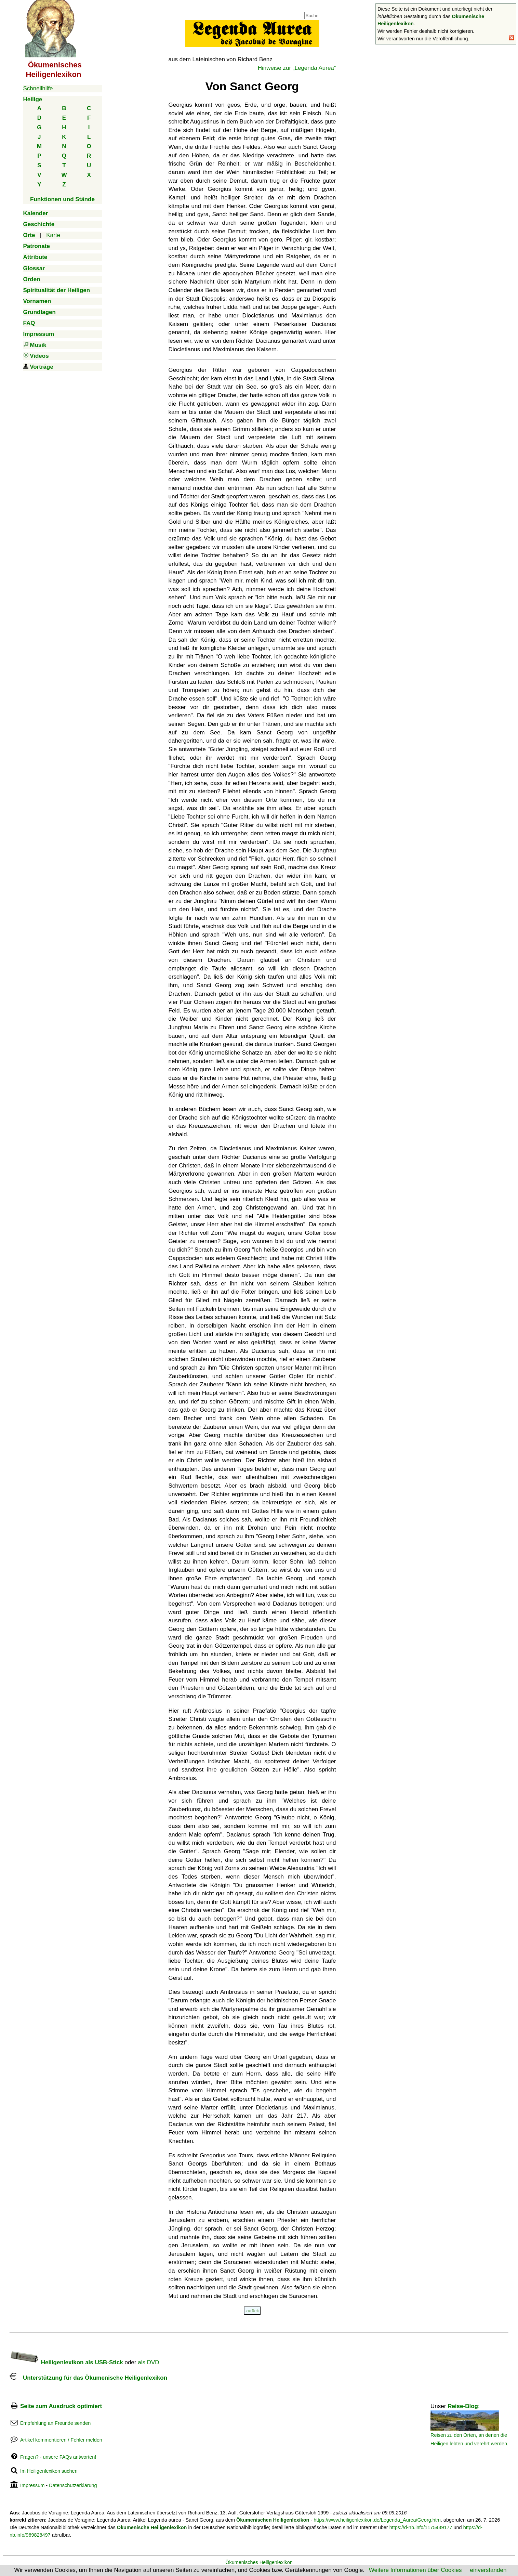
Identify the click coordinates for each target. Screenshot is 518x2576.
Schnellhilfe (38, 88)
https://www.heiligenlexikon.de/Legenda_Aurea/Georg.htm (377, 2520)
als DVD (148, 2362)
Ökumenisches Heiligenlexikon (259, 2562)
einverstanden (488, 2570)
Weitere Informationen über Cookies (415, 2570)
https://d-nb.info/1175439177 (420, 2527)
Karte (53, 235)
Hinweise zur (297, 68)
